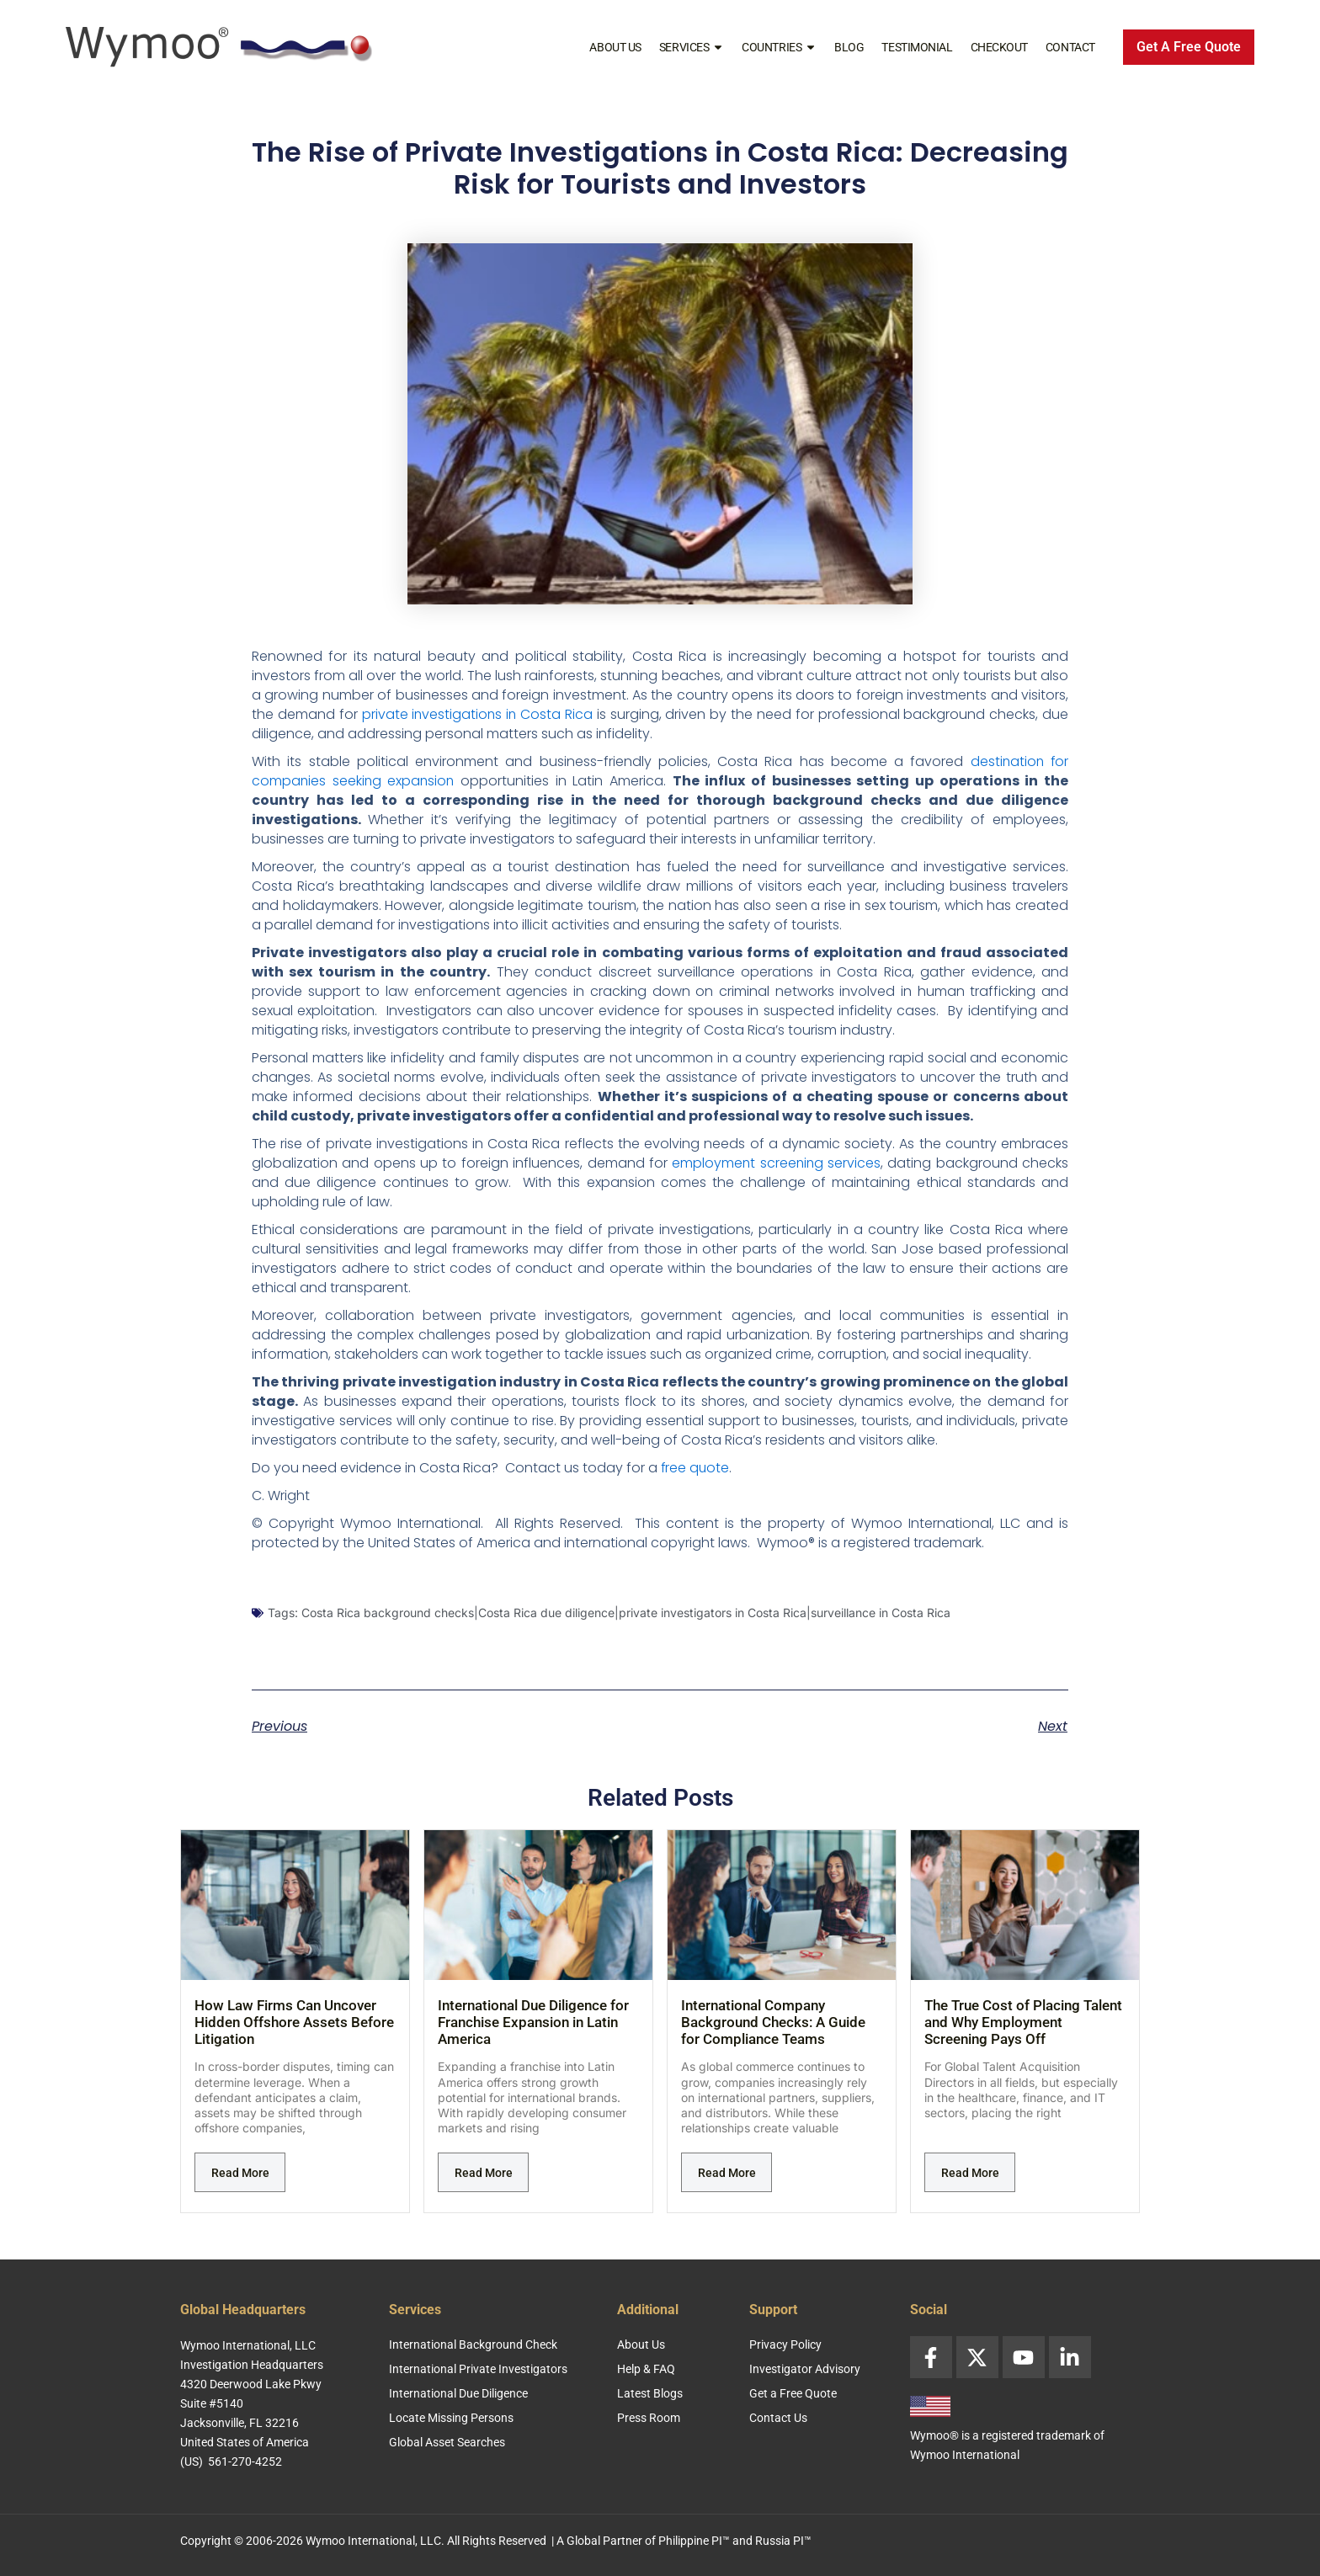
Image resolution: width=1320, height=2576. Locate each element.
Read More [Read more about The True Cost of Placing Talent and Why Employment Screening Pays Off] (970, 2172)
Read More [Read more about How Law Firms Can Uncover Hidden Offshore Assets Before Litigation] (240, 2172)
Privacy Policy (785, 2344)
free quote (696, 1467)
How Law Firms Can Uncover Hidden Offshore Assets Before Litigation (294, 2022)
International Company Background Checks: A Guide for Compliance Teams (773, 2022)
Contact (1070, 47)
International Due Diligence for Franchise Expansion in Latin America (533, 2022)
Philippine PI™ (694, 2540)
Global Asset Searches (447, 2442)
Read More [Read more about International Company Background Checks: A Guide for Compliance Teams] (727, 2172)
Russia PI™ (783, 2540)
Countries (779, 47)
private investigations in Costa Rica (477, 714)
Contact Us (778, 2417)
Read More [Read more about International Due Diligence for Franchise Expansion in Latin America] (484, 2172)
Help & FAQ (646, 2369)
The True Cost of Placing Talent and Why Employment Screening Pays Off (1023, 2022)
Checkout (999, 47)
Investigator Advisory (804, 2369)
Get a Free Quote (793, 2393)
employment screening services (775, 1163)
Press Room (648, 2417)
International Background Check (473, 2344)
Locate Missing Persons (451, 2417)
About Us (615, 47)
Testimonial (916, 47)
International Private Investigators (478, 2369)
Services (691, 47)
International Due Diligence (458, 2393)
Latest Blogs (650, 2393)
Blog (849, 47)
